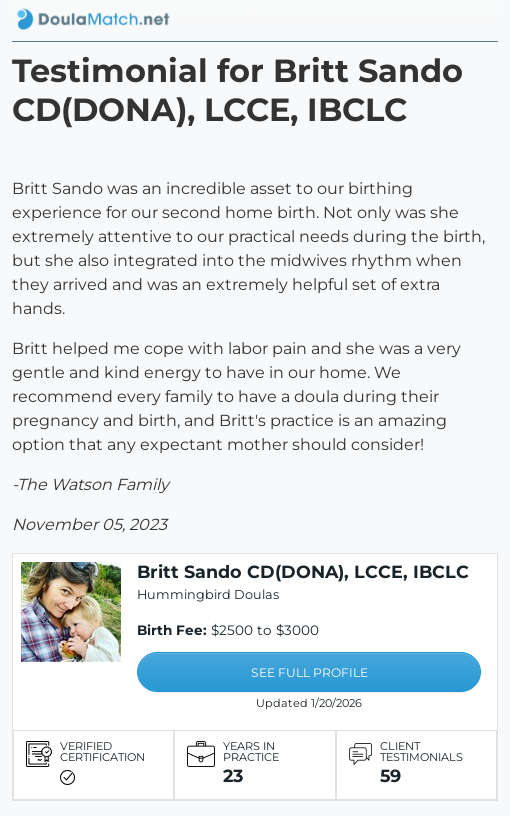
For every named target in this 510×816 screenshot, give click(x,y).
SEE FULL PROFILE (309, 672)
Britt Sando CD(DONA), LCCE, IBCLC (303, 571)
